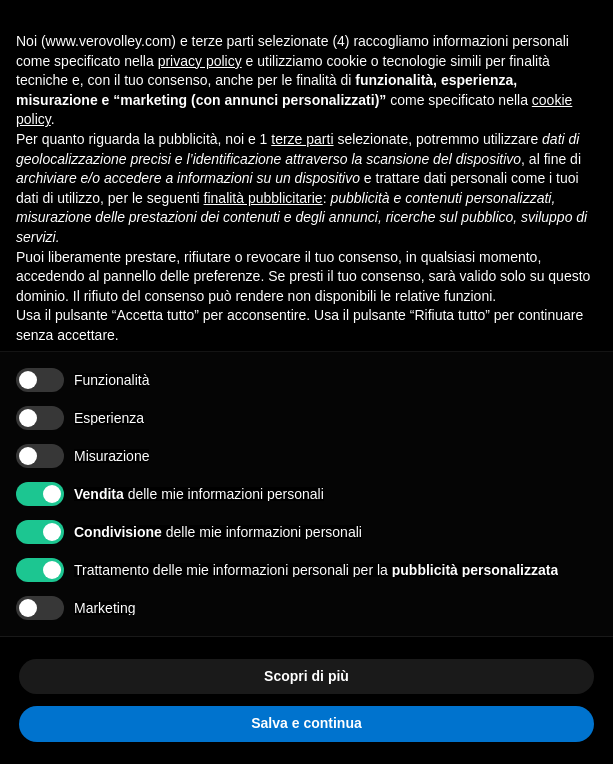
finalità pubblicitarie (263, 198)
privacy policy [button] (200, 61)
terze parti (302, 139)
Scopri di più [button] (306, 676)
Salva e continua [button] (306, 723)
